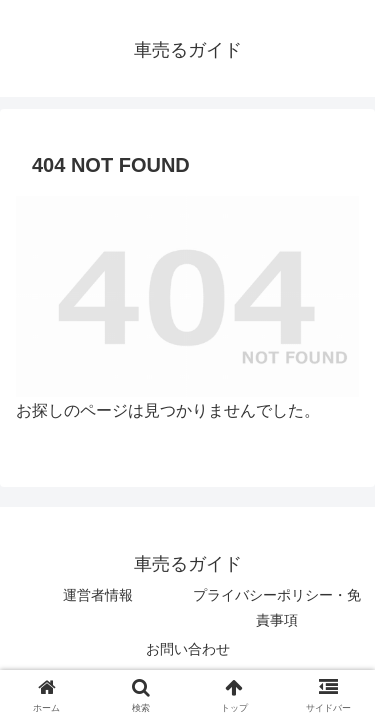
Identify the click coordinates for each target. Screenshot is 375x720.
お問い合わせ (188, 649)
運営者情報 (98, 595)
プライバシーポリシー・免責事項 (277, 607)
